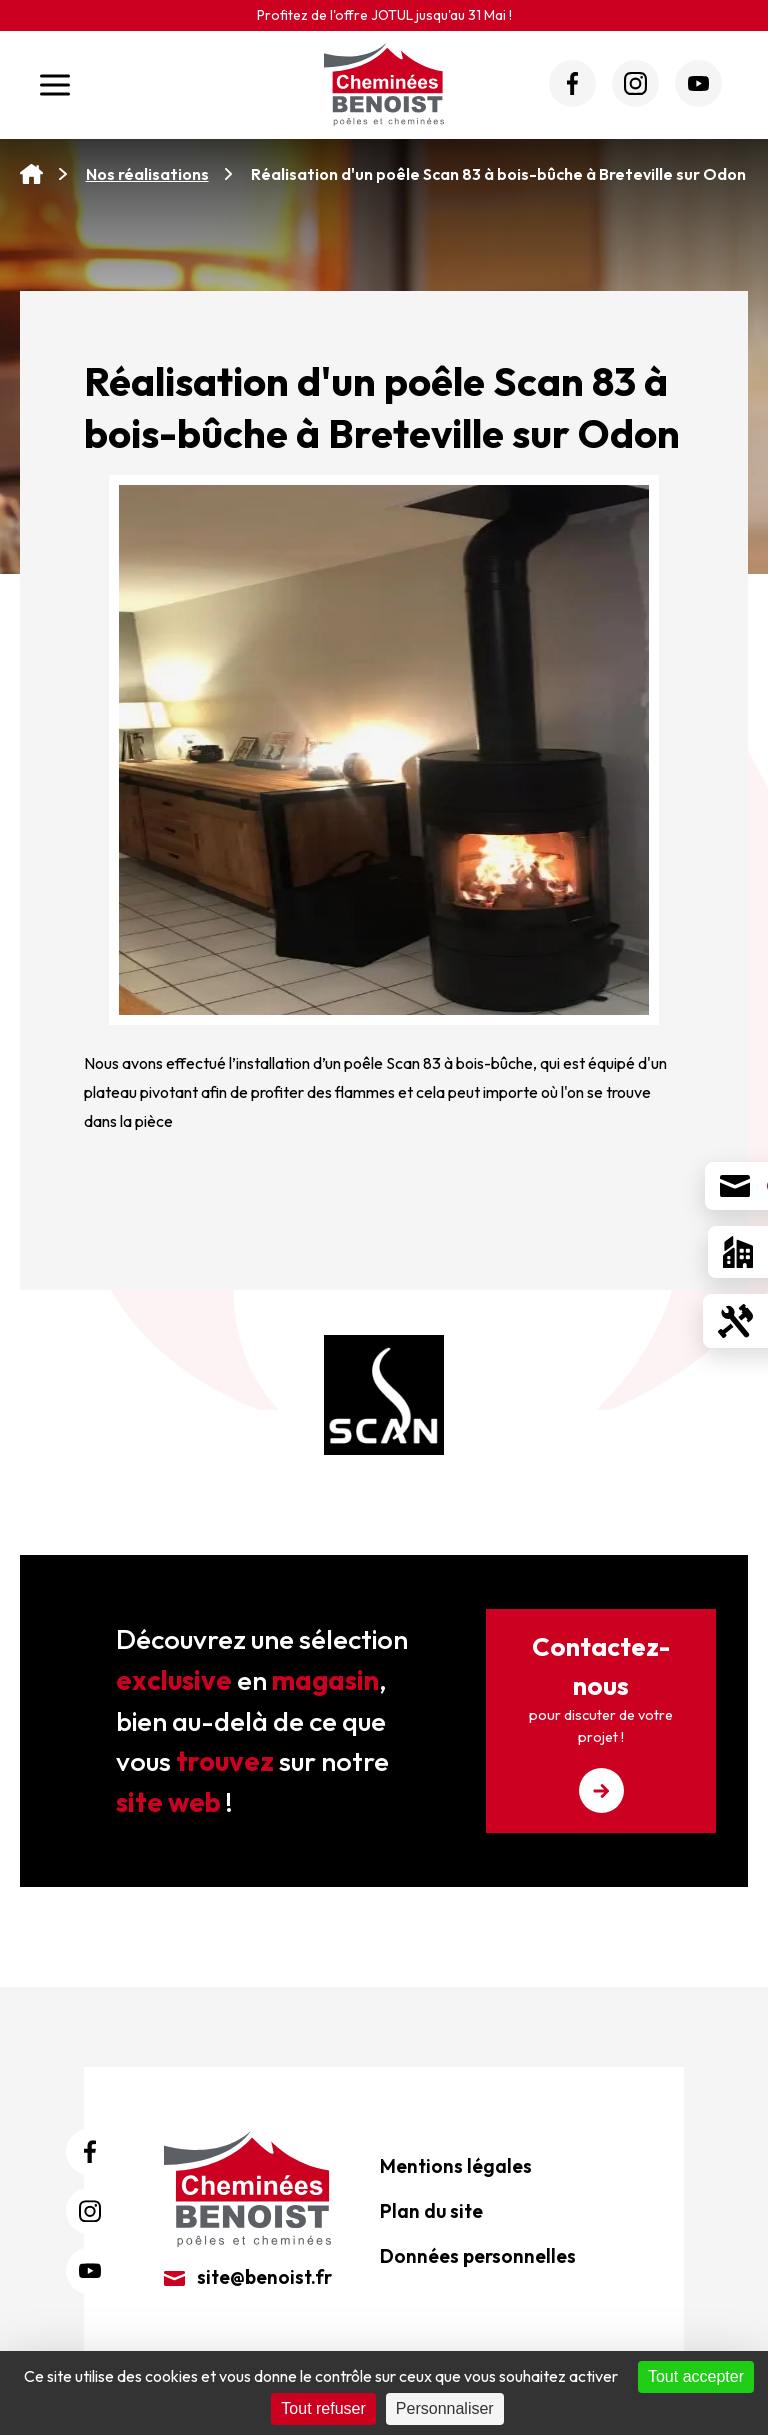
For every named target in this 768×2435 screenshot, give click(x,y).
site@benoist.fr (248, 2277)
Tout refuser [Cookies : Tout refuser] (323, 2408)
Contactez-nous (601, 1721)
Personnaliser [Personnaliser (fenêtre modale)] (445, 2408)
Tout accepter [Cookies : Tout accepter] (696, 2376)
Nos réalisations (147, 174)
